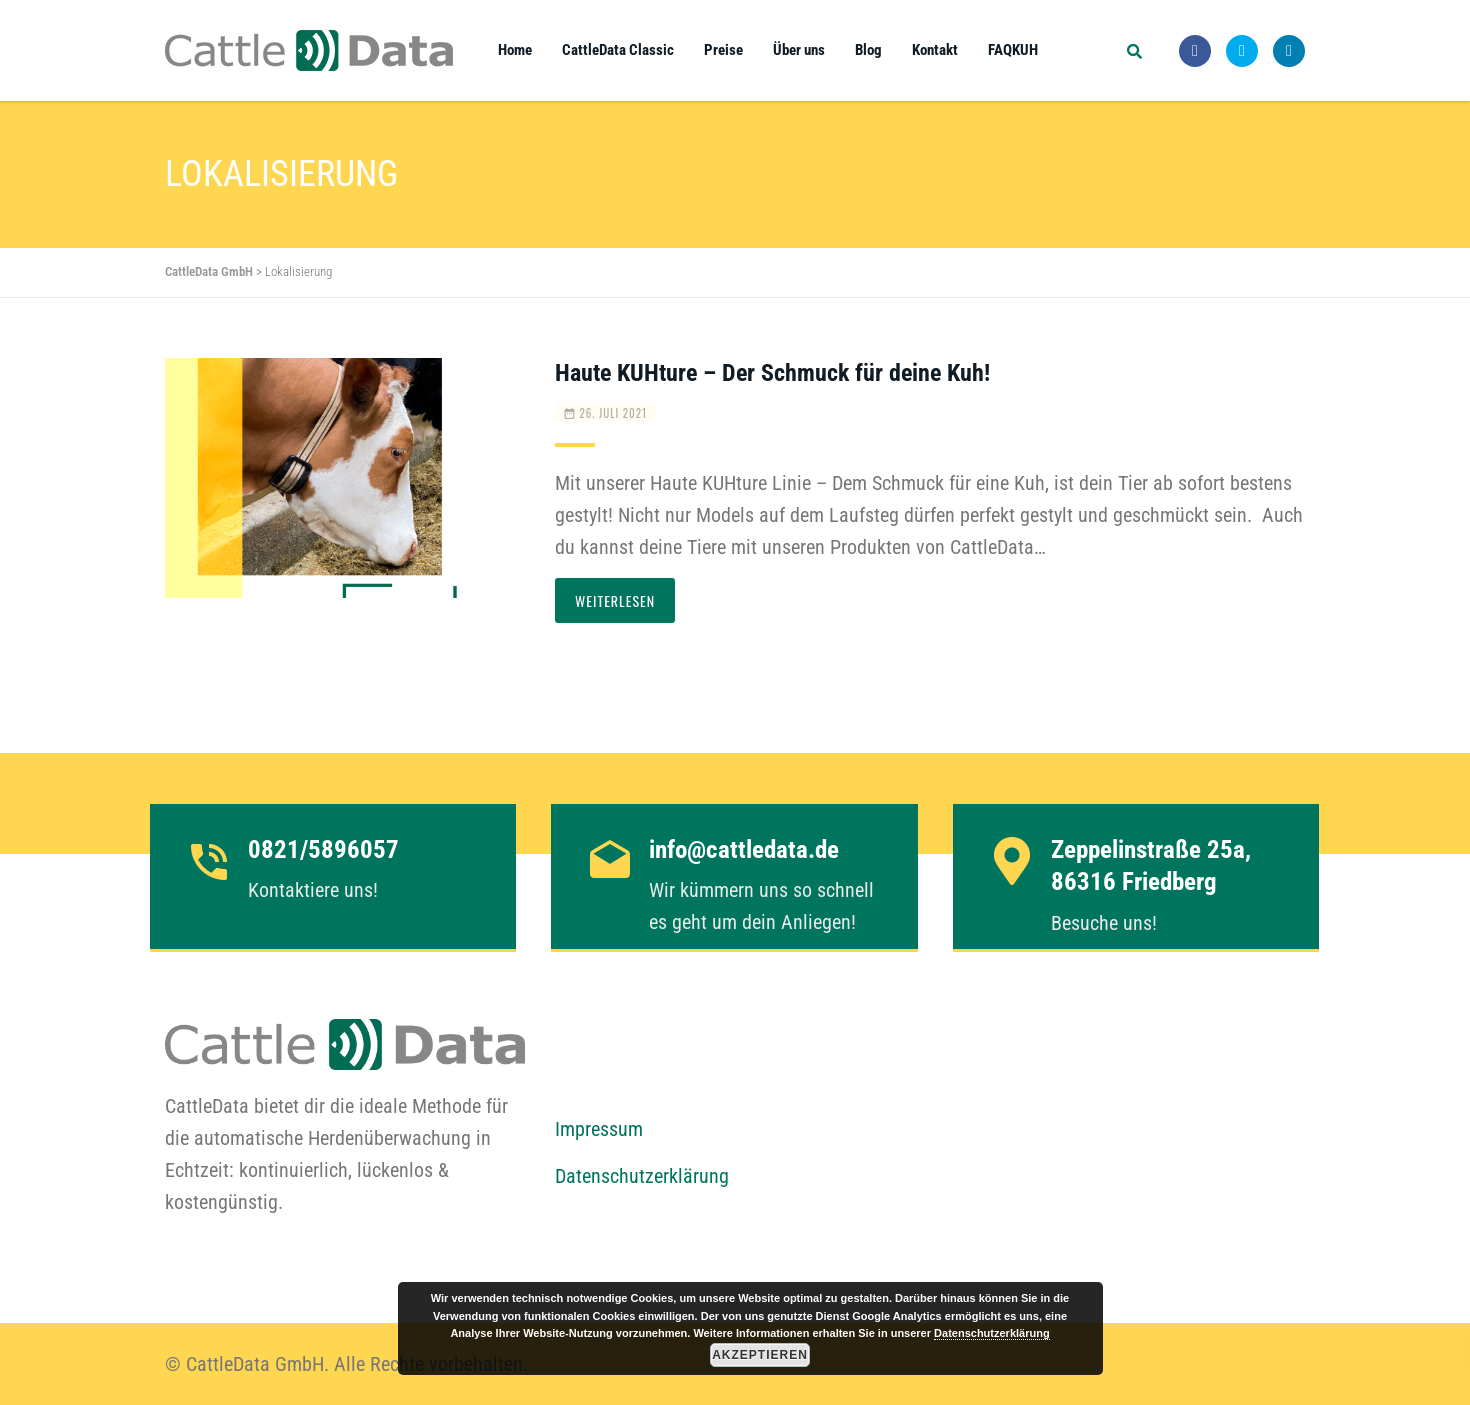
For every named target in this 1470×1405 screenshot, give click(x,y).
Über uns (799, 50)
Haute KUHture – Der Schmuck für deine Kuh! (772, 373)
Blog (868, 50)
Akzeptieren (760, 1355)
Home (515, 50)
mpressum (604, 1129)
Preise (723, 50)
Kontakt (935, 50)
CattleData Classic (618, 50)
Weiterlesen (615, 600)
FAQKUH (1013, 50)
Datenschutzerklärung (642, 1176)
